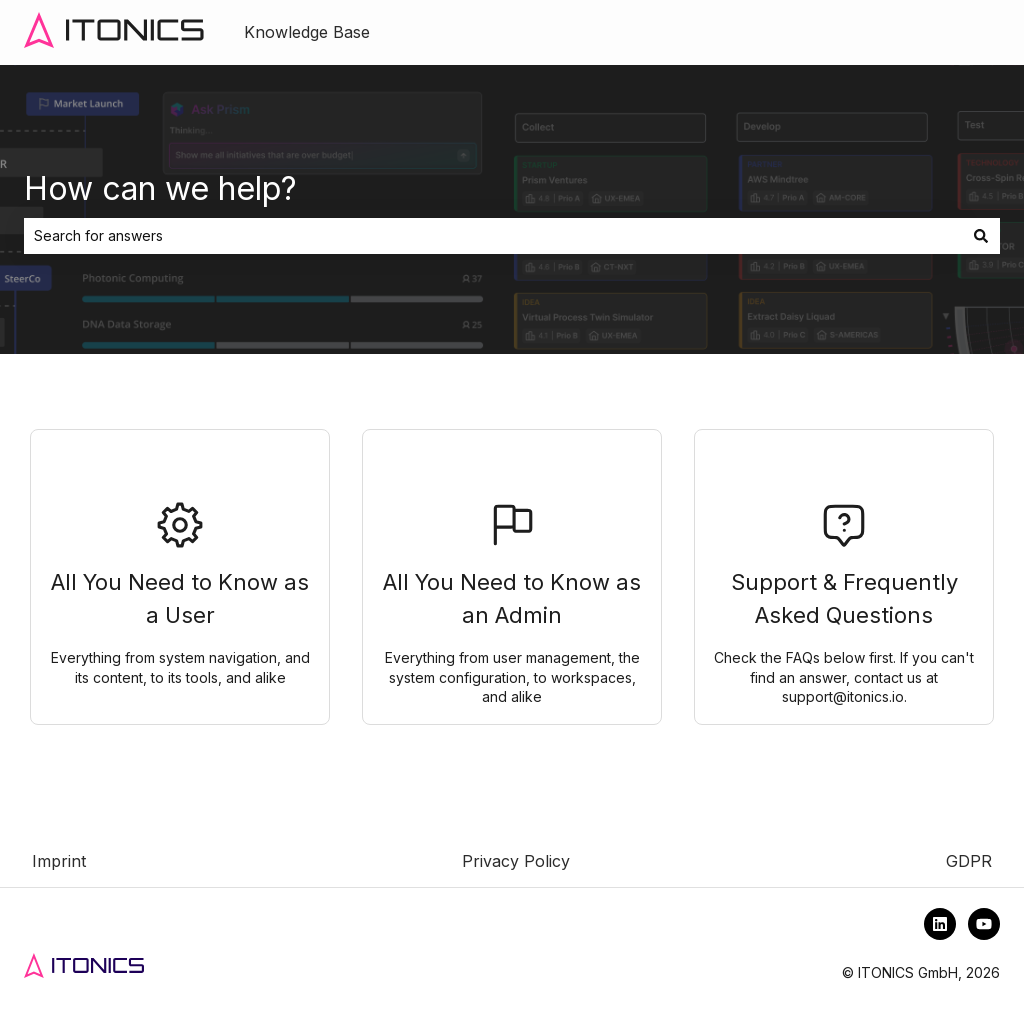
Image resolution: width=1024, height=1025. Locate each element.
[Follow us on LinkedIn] (940, 924)
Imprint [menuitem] (59, 861)
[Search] (981, 236)
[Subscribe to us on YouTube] (984, 924)
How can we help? (160, 188)
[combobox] (493, 236)
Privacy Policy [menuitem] (516, 861)
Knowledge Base (307, 32)
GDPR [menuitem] (969, 861)
